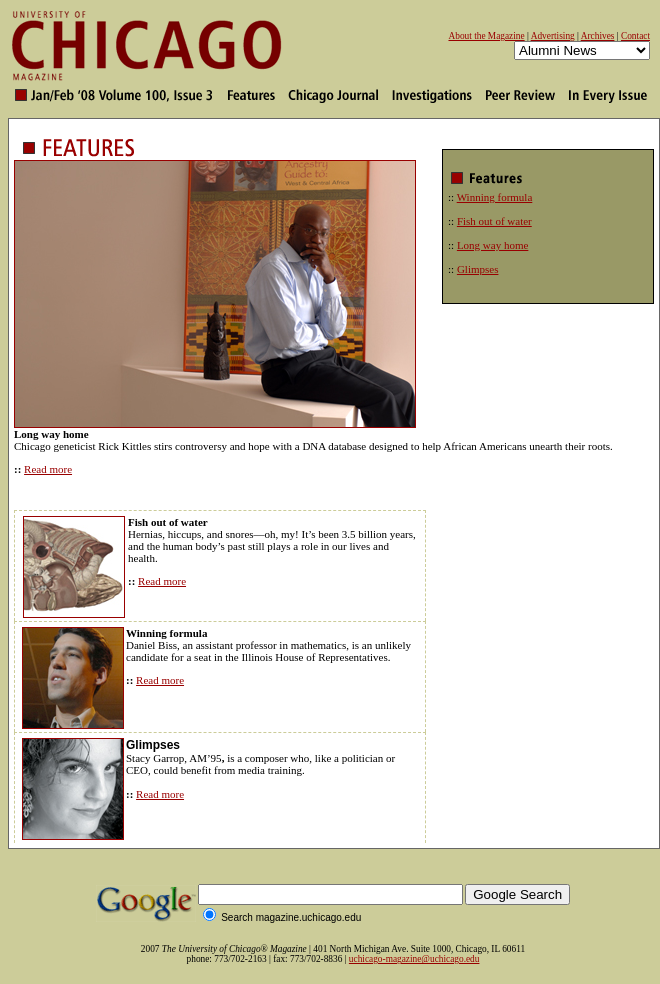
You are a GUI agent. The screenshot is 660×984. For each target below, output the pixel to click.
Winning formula (495, 197)
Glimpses (478, 269)
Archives (598, 36)
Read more (48, 469)
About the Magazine (486, 36)
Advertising (553, 36)
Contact (635, 36)
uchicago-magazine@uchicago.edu (414, 959)
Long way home (492, 245)
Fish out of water (494, 221)
